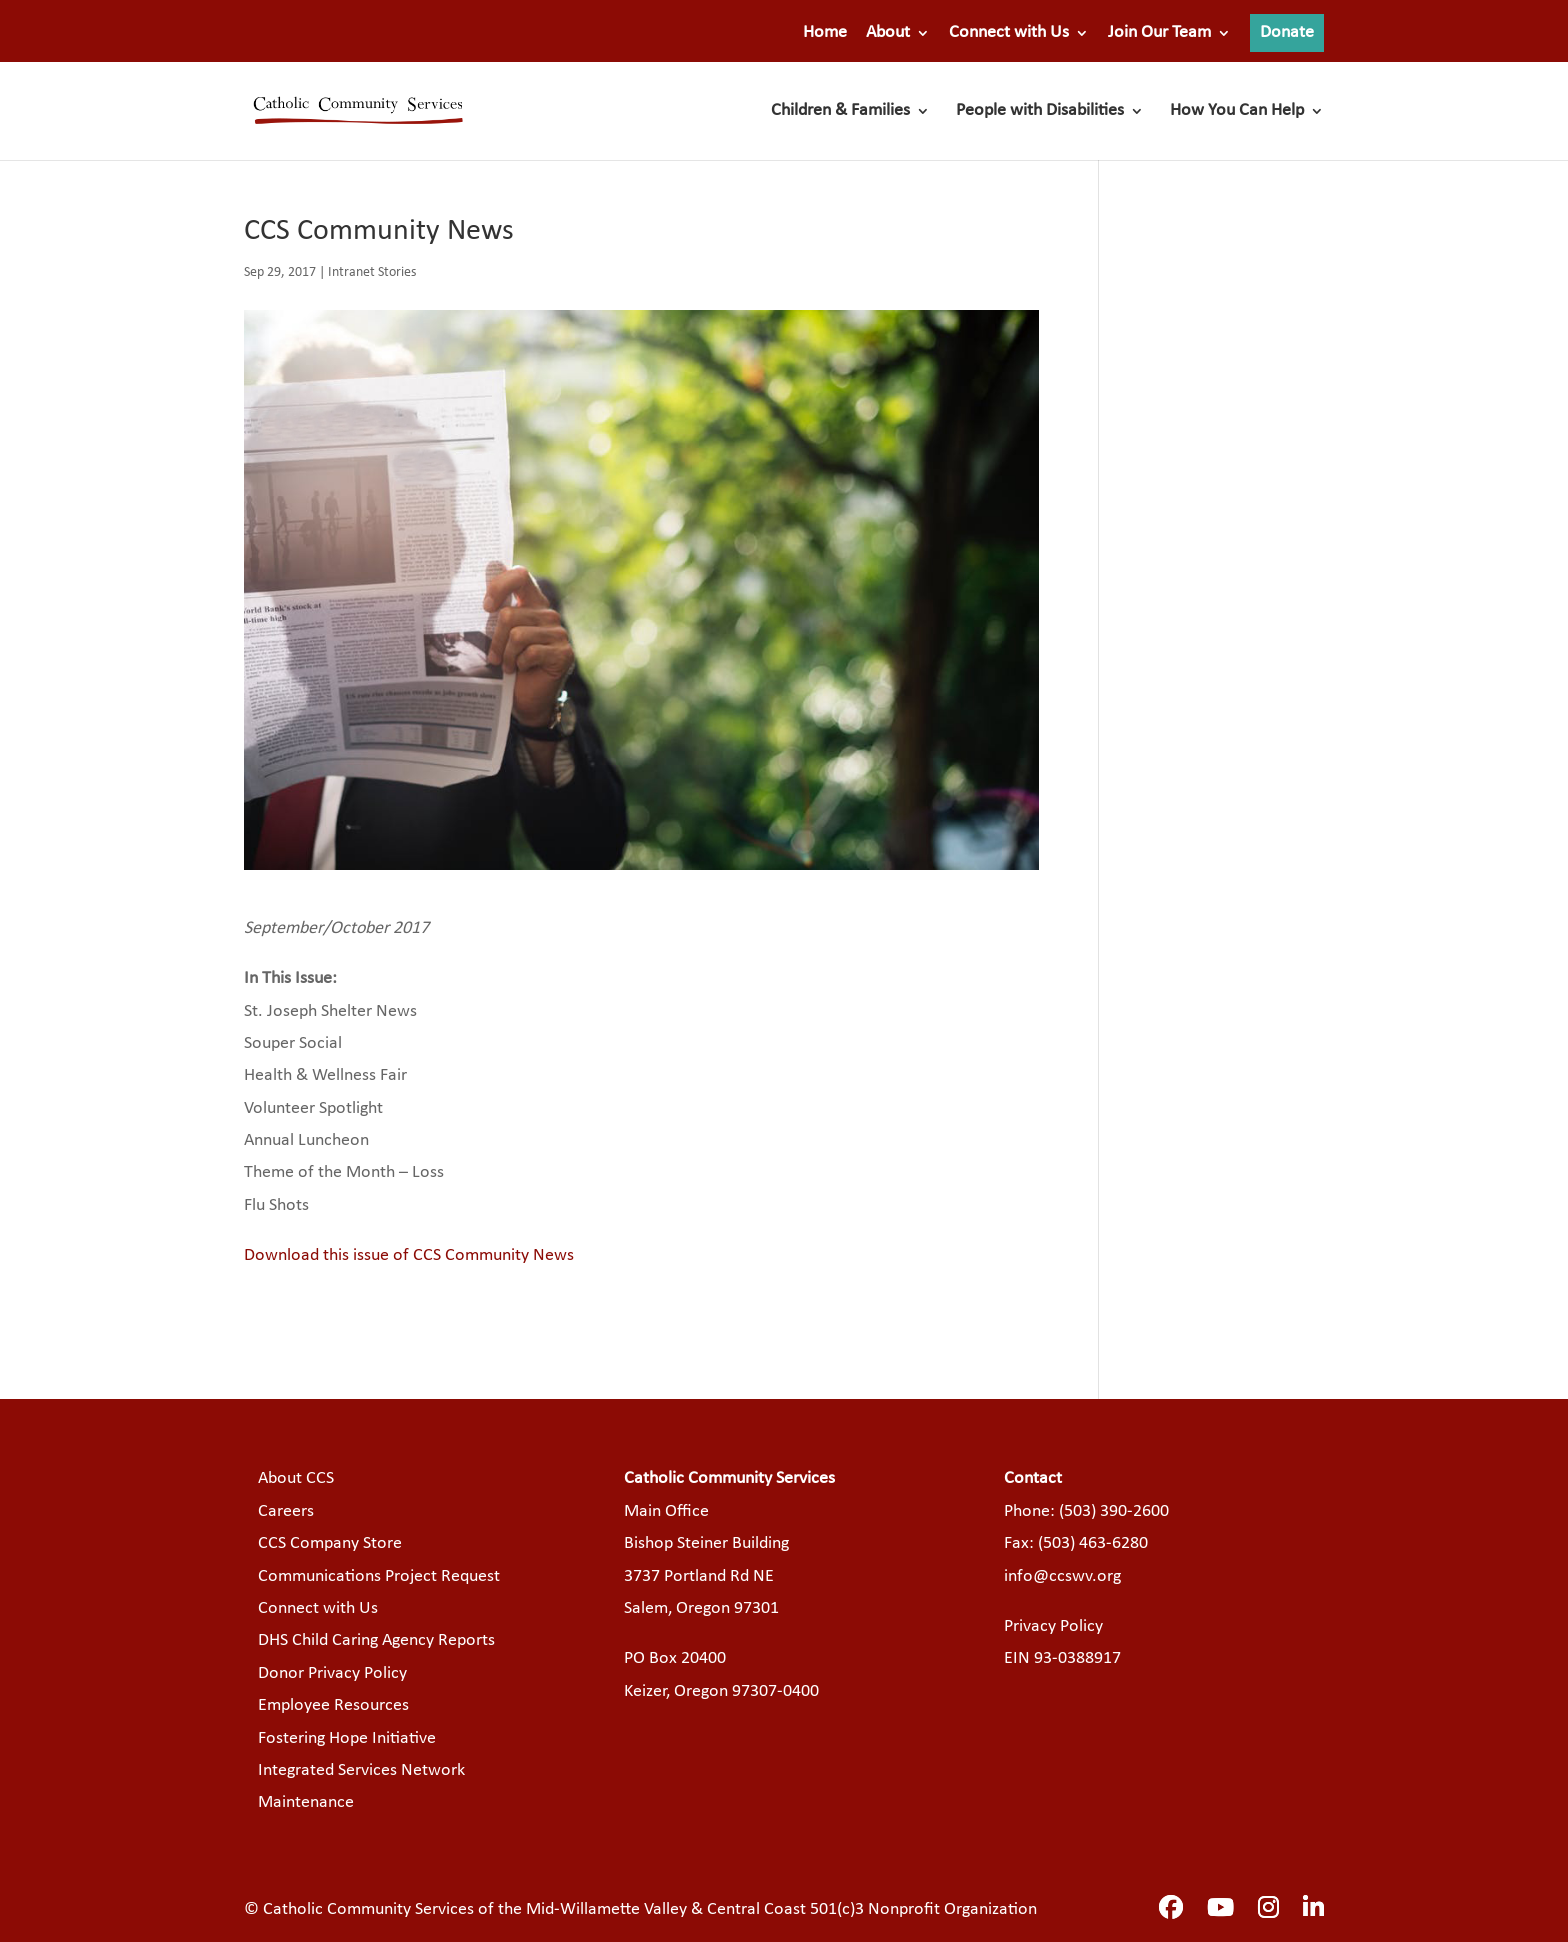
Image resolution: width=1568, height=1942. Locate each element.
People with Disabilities (1040, 112)
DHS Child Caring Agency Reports (376, 1640)
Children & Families (840, 112)
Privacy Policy (1053, 1626)
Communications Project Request (379, 1576)
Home (825, 33)
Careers (286, 1511)
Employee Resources (333, 1705)
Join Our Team (1159, 33)
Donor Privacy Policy (332, 1673)
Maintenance (306, 1802)
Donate (1287, 32)
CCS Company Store (330, 1543)
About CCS (296, 1478)
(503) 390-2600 (1114, 1511)
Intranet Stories (372, 272)
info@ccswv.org (1062, 1576)
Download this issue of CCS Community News (409, 1255)
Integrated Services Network (361, 1770)
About (888, 33)
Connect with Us (1009, 33)
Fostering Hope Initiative (347, 1738)
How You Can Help (1237, 112)
